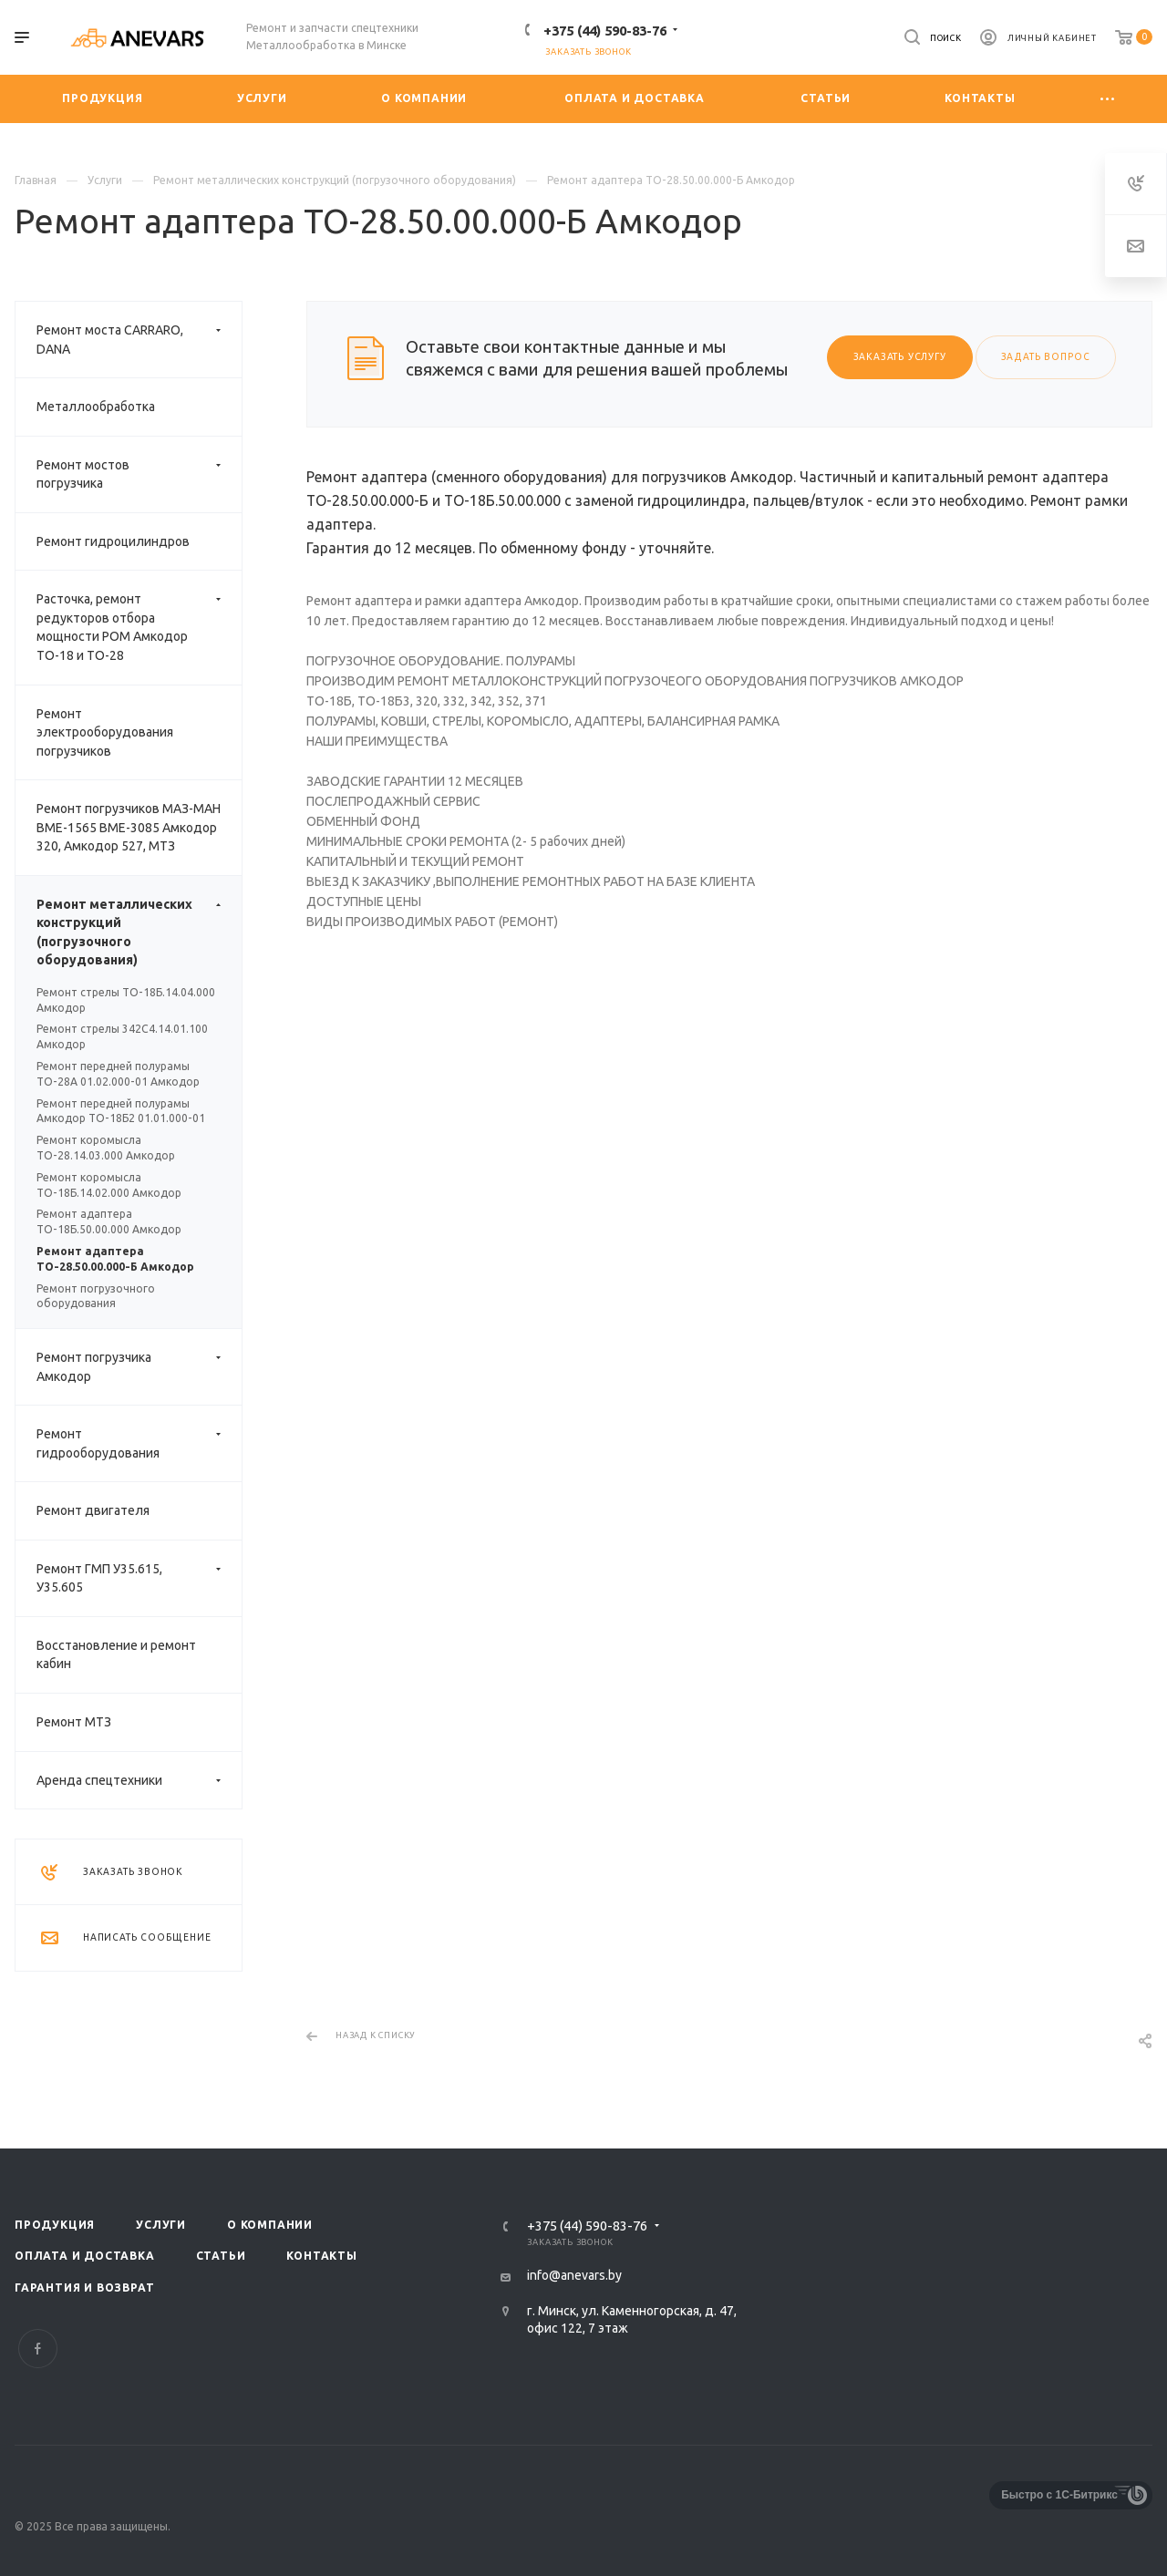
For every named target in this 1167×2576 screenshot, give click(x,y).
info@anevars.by (574, 2275)
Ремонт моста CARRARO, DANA (139, 339)
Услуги (161, 2225)
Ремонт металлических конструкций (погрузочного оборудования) (139, 932)
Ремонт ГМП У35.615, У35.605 (139, 1578)
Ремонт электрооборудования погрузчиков (104, 732)
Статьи (221, 2256)
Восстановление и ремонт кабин (116, 1655)
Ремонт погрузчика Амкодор (139, 1367)
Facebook (37, 2348)
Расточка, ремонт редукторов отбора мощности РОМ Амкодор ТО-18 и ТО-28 (139, 627)
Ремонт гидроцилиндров (113, 541)
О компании (270, 2225)
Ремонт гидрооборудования (139, 1443)
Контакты (321, 2256)
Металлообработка (95, 406)
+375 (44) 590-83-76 (604, 30)
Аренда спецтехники (139, 1780)
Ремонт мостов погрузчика (139, 474)
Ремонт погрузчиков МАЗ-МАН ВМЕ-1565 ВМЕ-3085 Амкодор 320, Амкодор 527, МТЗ (128, 827)
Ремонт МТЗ (73, 1722)
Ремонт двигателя (93, 1510)
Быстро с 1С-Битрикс (1059, 2494)
